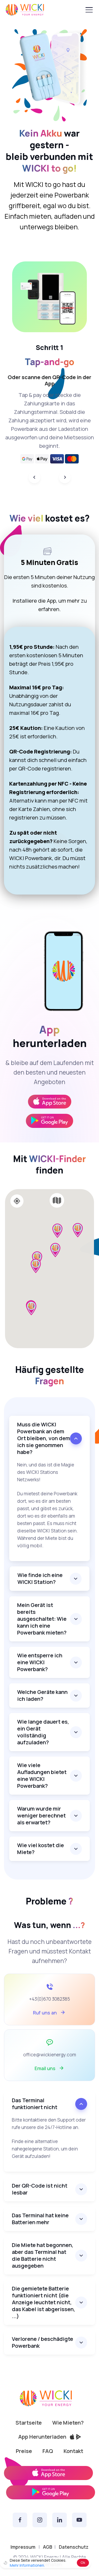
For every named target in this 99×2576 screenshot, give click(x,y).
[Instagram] (39, 2520)
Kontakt (73, 2451)
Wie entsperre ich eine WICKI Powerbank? (39, 1662)
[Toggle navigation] (89, 10)
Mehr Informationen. (27, 2565)
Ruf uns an (49, 2012)
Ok (83, 2562)
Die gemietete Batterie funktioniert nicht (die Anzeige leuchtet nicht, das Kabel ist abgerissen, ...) (43, 2302)
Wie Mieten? (68, 2422)
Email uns (50, 2068)
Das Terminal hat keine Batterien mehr (40, 2219)
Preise (24, 2451)
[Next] (65, 477)
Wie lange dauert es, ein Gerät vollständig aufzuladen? (43, 1732)
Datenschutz (73, 2547)
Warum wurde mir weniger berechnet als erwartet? (41, 1815)
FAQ (48, 2451)
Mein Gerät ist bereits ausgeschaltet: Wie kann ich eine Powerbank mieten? (42, 1618)
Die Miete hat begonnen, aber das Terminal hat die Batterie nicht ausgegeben (42, 2255)
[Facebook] (20, 2520)
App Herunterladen (49, 2437)
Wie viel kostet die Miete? (40, 1849)
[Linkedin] (59, 2520)
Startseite (29, 2422)
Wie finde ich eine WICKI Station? (40, 1578)
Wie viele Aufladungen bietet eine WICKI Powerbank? (42, 1775)
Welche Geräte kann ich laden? (42, 1695)
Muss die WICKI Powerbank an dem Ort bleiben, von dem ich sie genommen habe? (43, 1438)
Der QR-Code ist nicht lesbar (39, 2189)
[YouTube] (79, 2520)
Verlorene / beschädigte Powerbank (42, 2342)
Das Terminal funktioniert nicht (34, 2104)
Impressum (23, 2547)
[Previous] (34, 477)
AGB (47, 2547)
